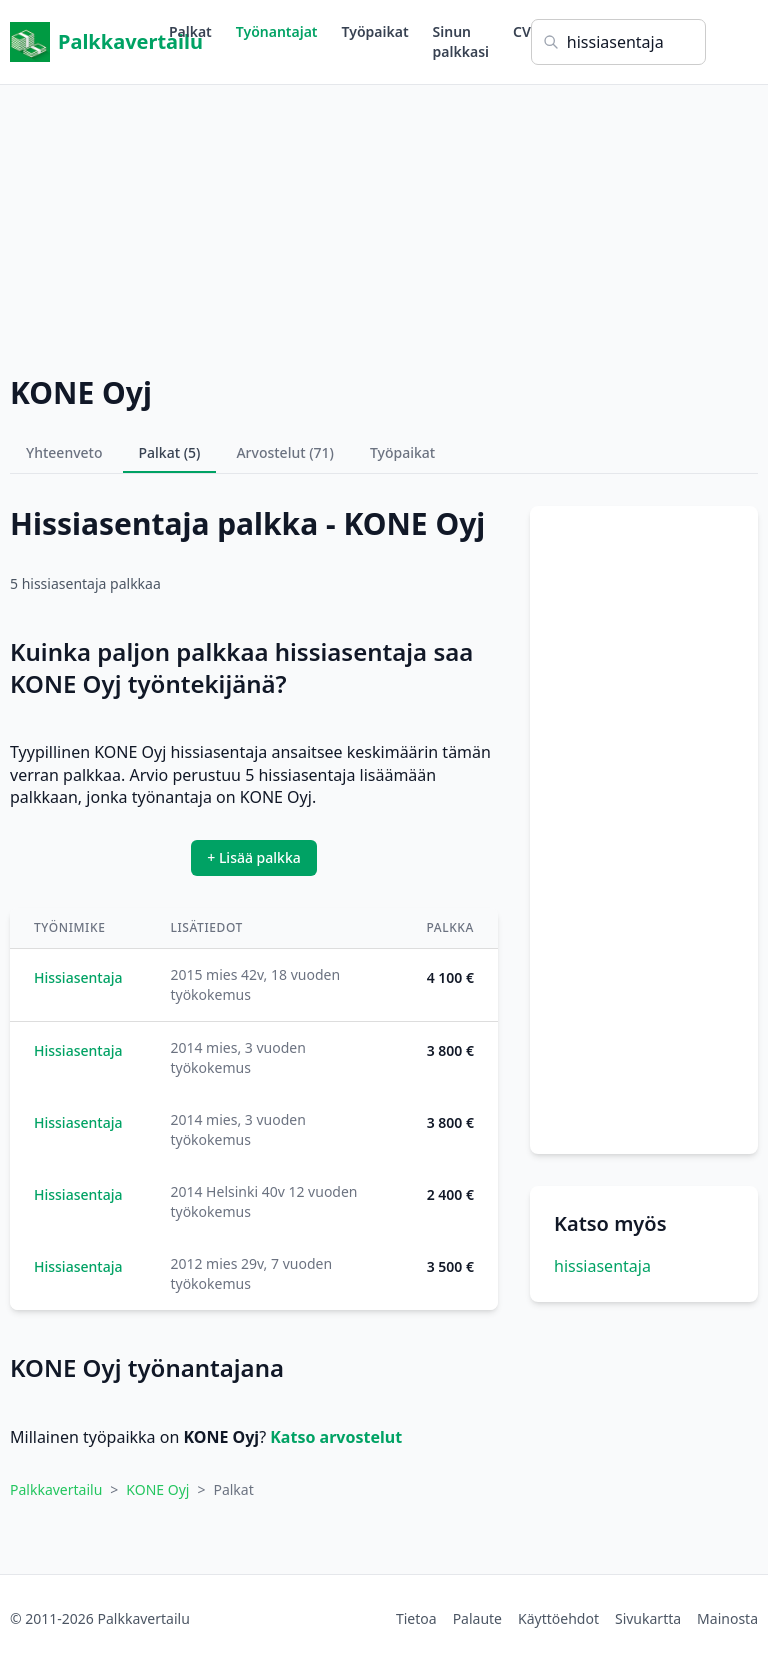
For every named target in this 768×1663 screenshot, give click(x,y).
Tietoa (416, 1618)
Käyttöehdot (558, 1618)
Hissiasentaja (78, 977)
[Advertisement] (384, 225)
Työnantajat (277, 31)
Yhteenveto (64, 452)
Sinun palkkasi (461, 41)
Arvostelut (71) (285, 452)
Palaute (477, 1618)
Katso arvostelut (336, 1437)
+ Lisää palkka (254, 857)
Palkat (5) (170, 452)
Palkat (190, 31)
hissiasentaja (602, 1266)
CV (522, 31)
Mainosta (727, 1618)
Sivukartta (648, 1618)
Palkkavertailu (89, 42)
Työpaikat (375, 31)
